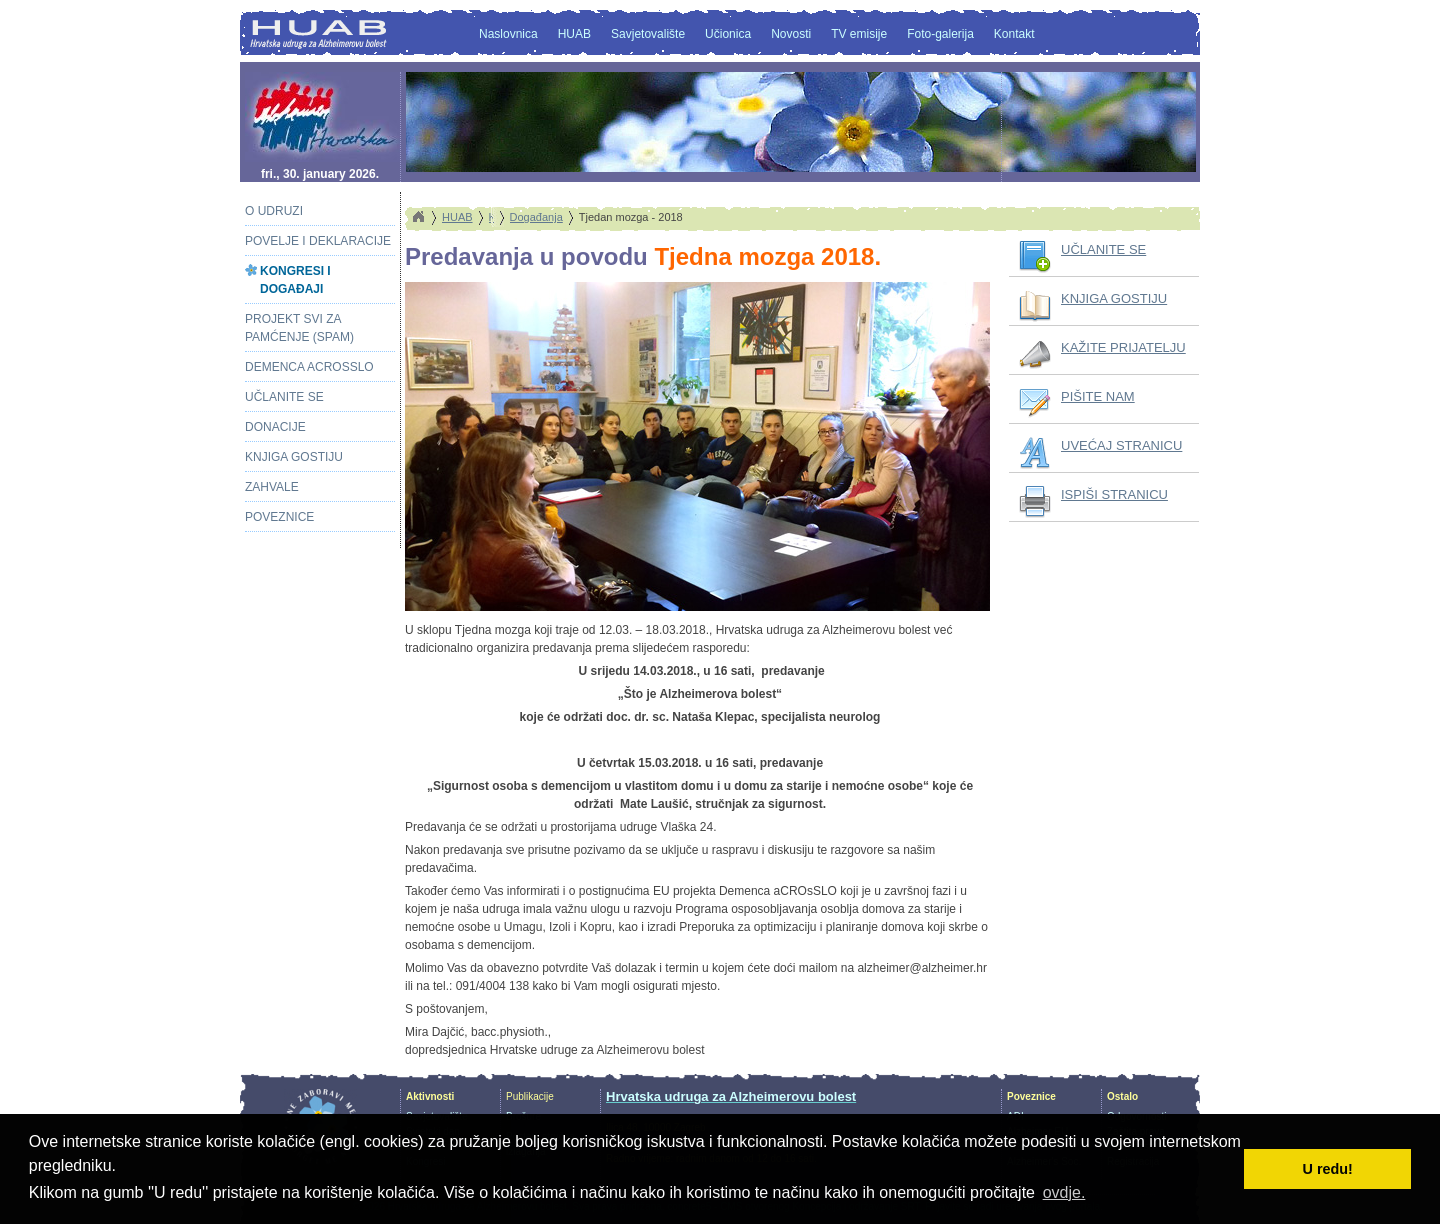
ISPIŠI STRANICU (1114, 494)
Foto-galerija (940, 34)
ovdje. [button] (1064, 1192)
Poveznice (279, 517)
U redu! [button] (1328, 1169)
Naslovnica (508, 34)
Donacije (275, 427)
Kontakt (1014, 34)
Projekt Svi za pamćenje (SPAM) (299, 328)
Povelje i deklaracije (318, 241)
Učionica (728, 34)
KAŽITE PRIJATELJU (1123, 347)
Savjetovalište (648, 34)
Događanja (536, 217)
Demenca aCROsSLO (309, 367)
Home (418, 217)
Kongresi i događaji (295, 280)
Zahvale (272, 487)
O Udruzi (274, 211)
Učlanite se (284, 397)
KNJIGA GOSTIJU (1114, 298)
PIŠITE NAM (1098, 396)
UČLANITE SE (1103, 249)
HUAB (574, 34)
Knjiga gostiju (294, 457)
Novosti (791, 34)
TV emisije (859, 34)
